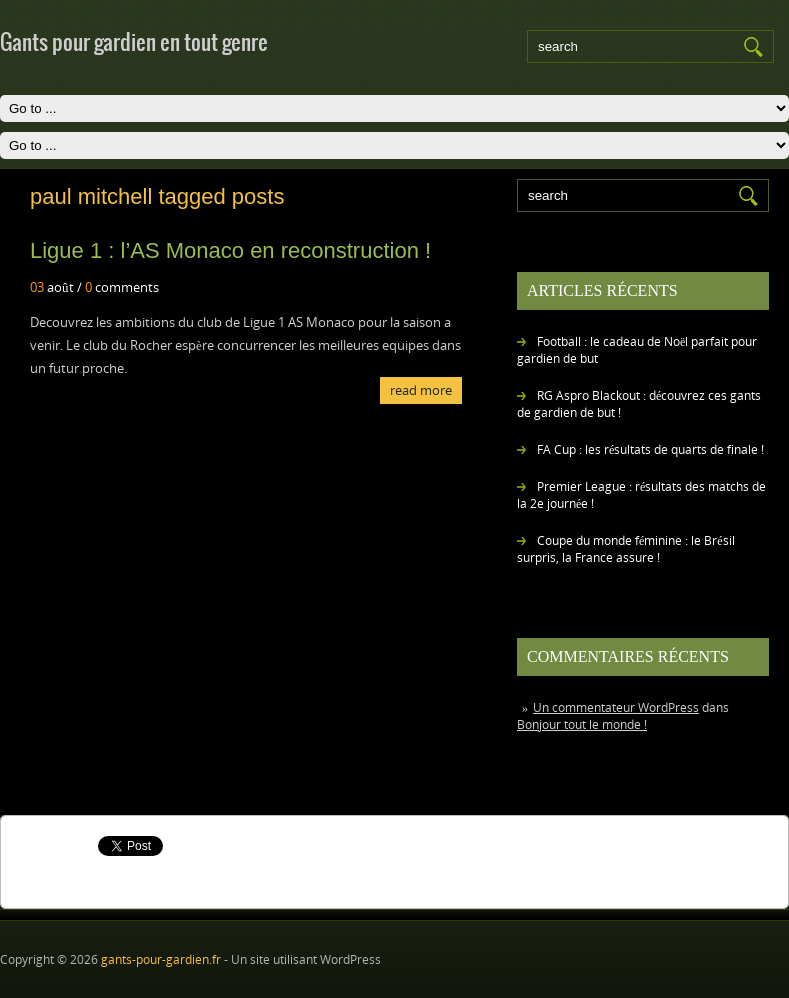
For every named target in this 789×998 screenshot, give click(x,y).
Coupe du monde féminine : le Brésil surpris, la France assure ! (626, 549)
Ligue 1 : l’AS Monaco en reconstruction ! (230, 250)
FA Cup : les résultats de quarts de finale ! (650, 449)
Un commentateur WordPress (616, 707)
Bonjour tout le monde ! (582, 724)
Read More (421, 390)
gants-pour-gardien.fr (161, 959)
